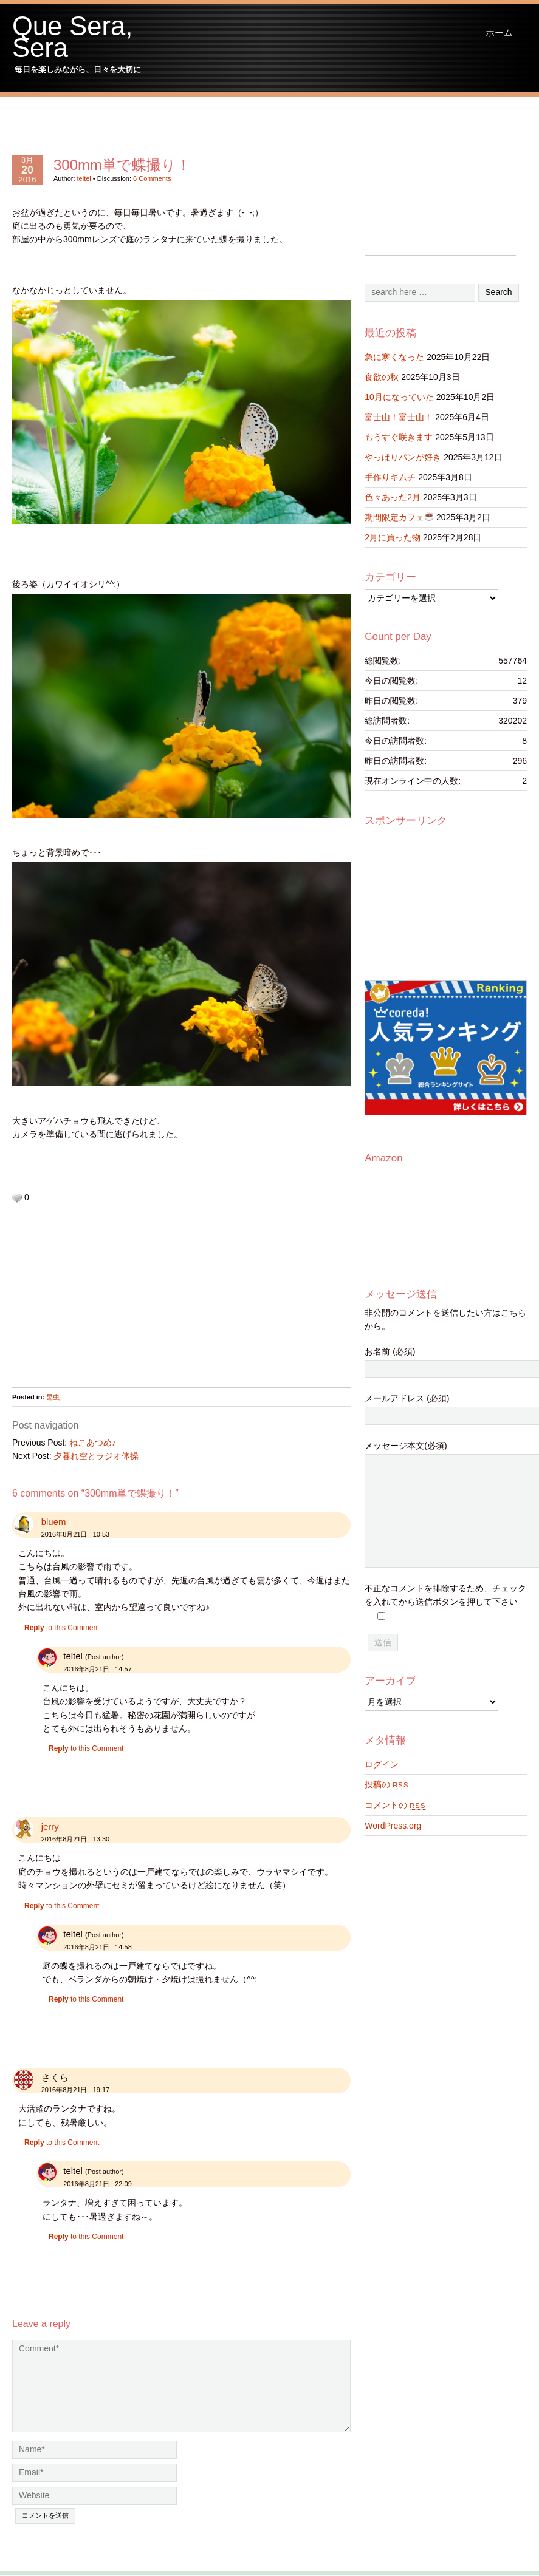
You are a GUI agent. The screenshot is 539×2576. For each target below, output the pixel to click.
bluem (53, 1522)
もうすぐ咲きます (399, 437)
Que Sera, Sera (72, 37)
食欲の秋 (382, 377)
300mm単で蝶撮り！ (122, 165)
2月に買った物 (393, 537)
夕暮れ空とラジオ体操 (96, 1456)
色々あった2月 (393, 497)
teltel (84, 178)
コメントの (395, 1805)
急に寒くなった (394, 357)
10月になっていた (399, 397)
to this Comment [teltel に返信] (86, 1748)
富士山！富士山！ (399, 417)
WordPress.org (393, 1825)
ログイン (382, 1764)
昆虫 (53, 1397)
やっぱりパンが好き (403, 457)
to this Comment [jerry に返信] (61, 1905)
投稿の (386, 1784)
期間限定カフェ (399, 517)
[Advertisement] (157, 1302)
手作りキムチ (390, 477)
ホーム (499, 32)
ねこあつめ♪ (92, 1442)
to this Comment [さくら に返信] (61, 2142)
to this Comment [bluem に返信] (61, 1627)
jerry (50, 1826)
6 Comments (152, 178)
